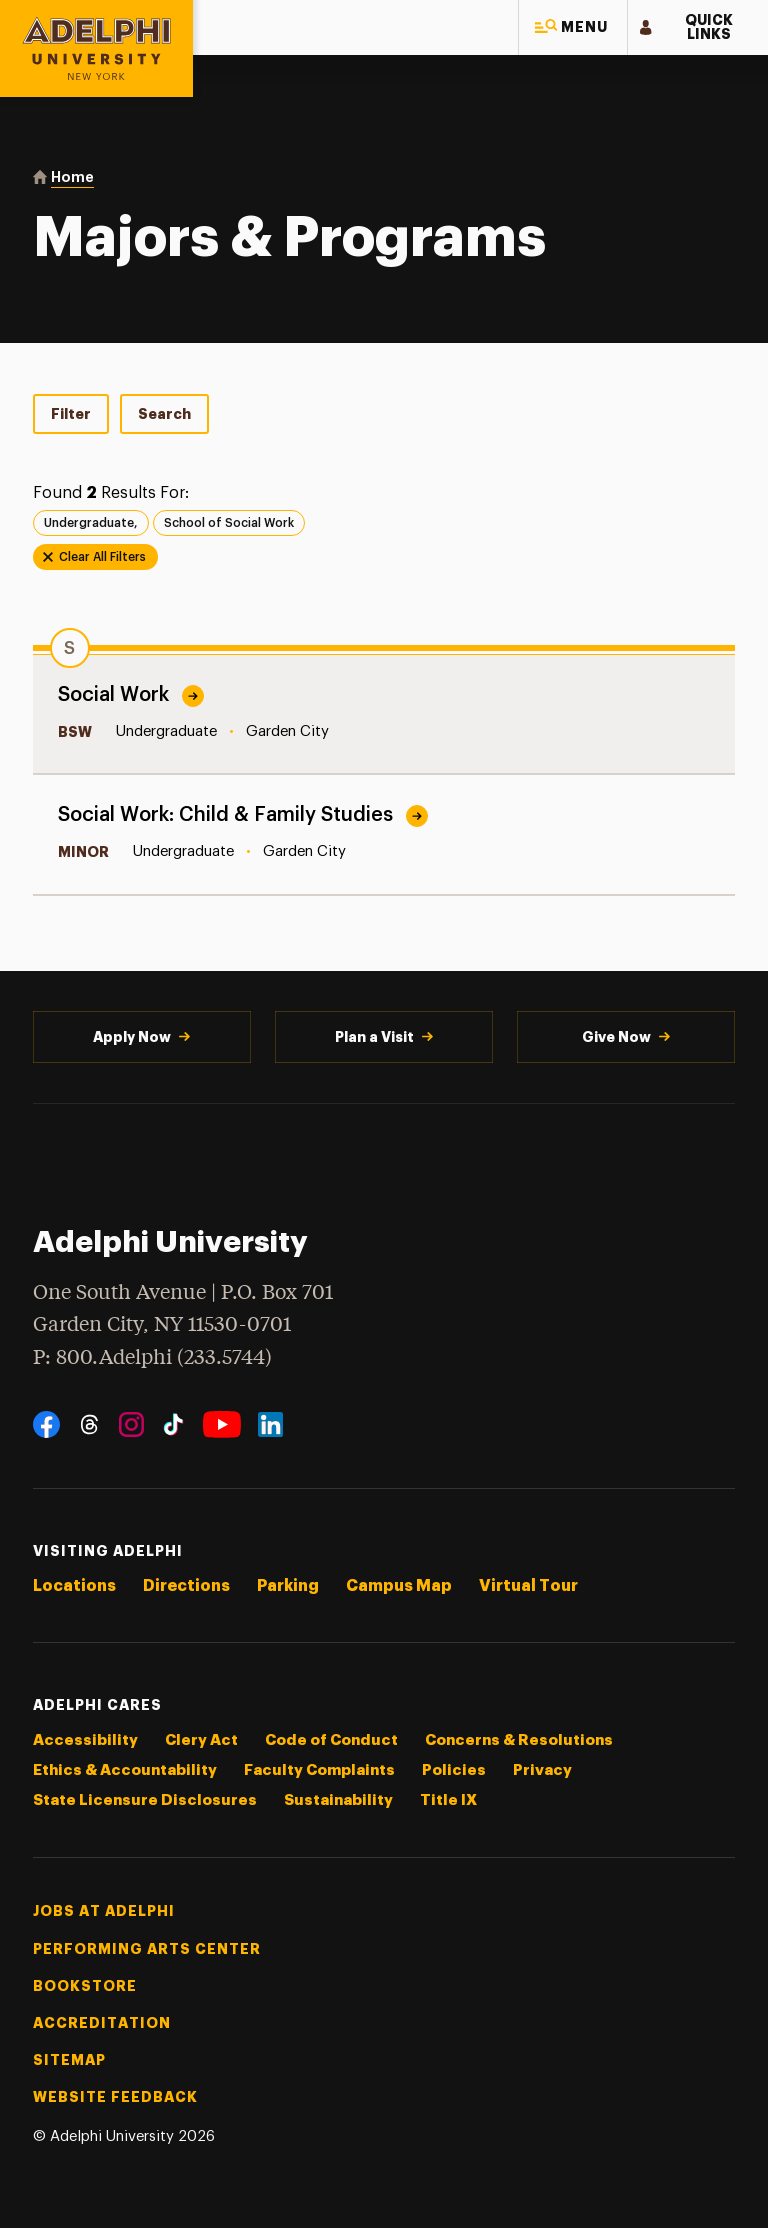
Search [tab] (164, 414)
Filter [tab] (71, 414)
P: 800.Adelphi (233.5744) (152, 1356)
